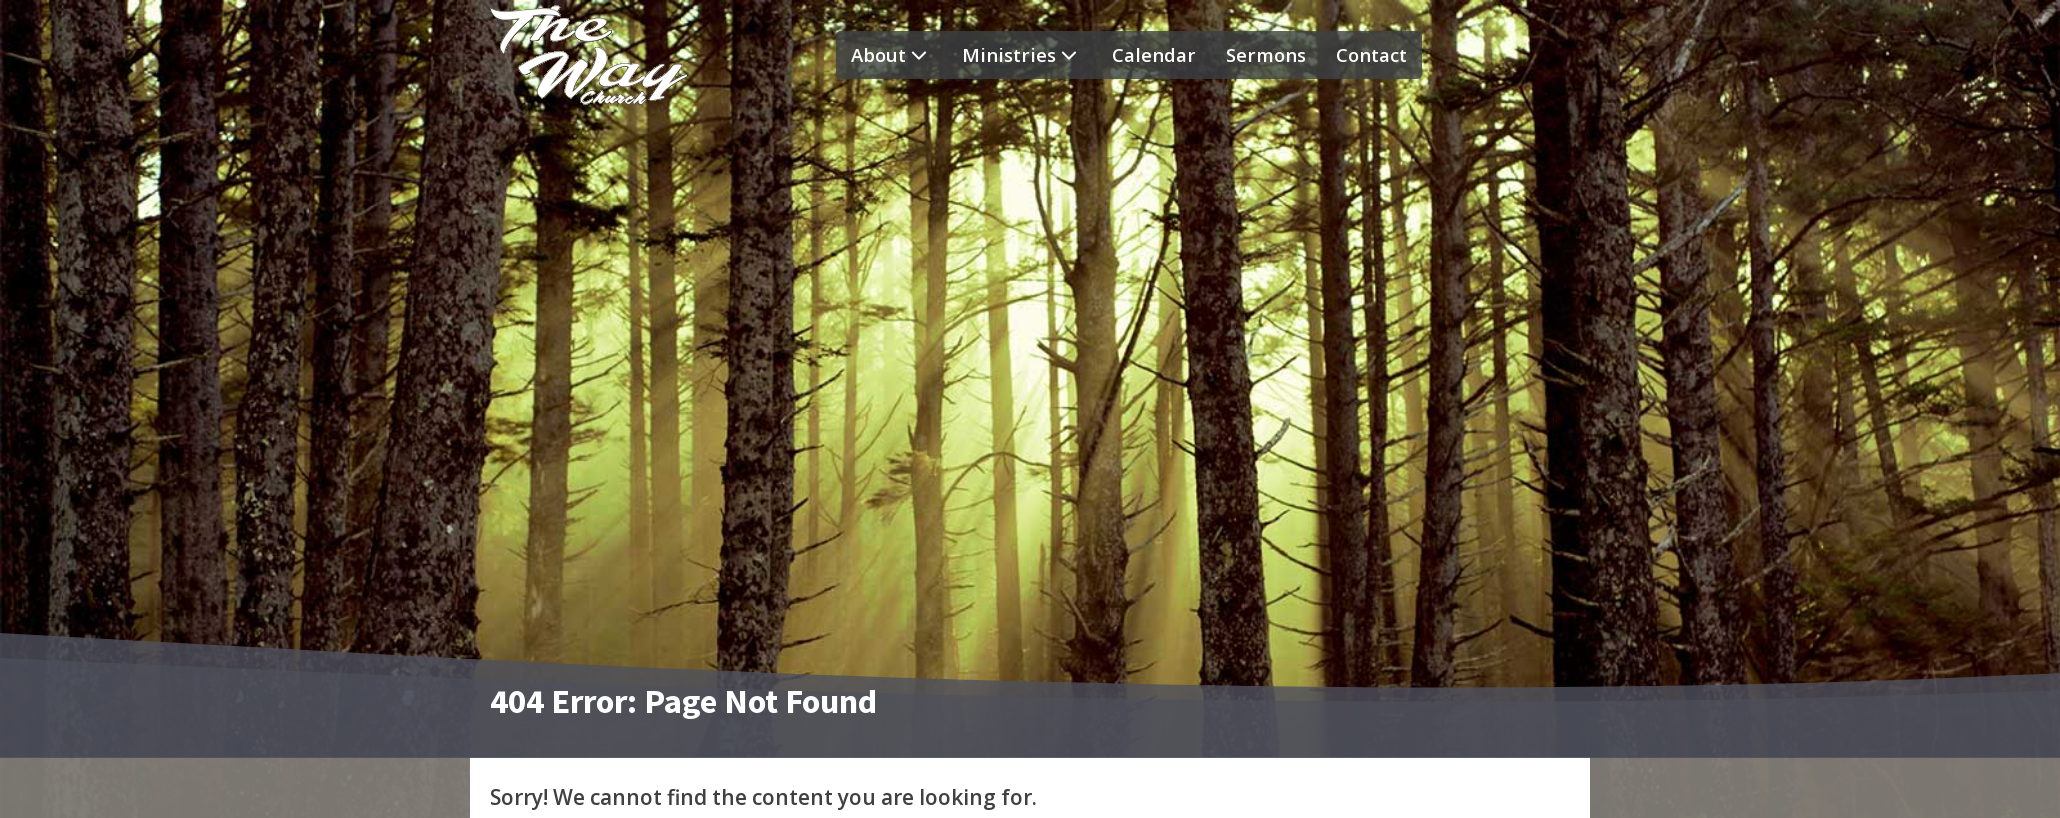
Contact (1371, 54)
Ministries (1022, 55)
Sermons (1266, 54)
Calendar (1154, 54)
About (891, 55)
